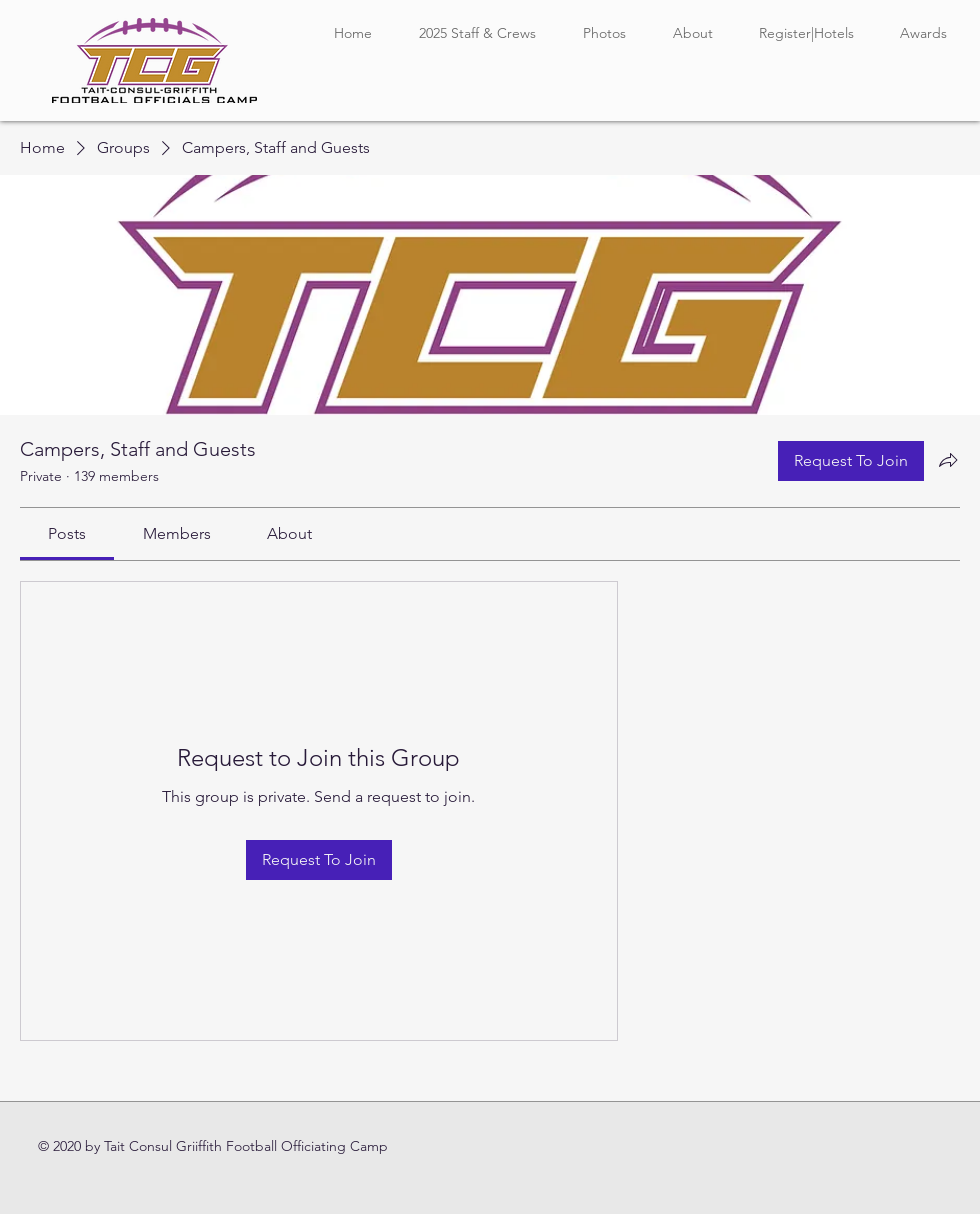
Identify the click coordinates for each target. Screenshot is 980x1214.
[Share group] (948, 460)
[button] (477, 33)
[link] (67, 533)
